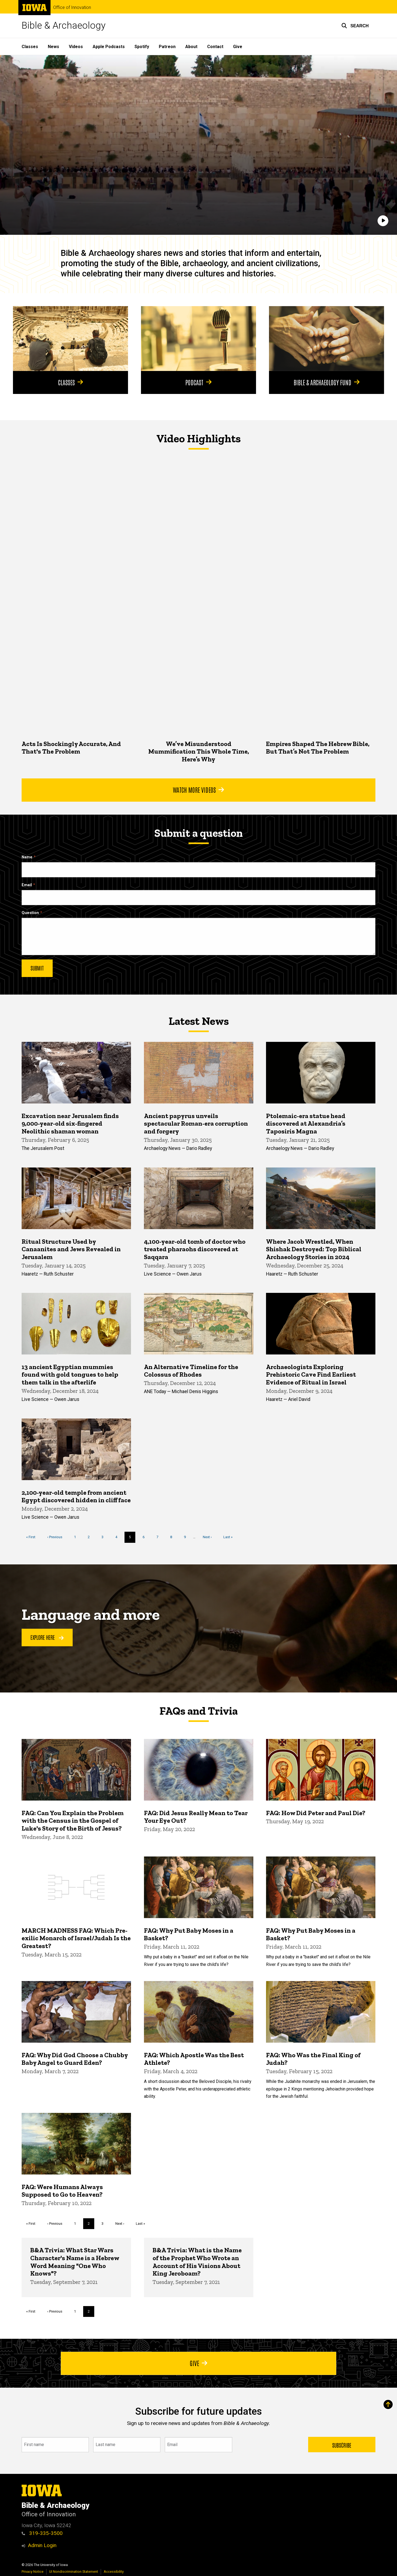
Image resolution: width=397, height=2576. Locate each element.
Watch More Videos (198, 789)
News (53, 46)
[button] (355, 26)
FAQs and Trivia (198, 1710)
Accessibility (114, 2572)
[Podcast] (198, 338)
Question (30, 913)
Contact (215, 46)
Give (237, 46)
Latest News (199, 1021)
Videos (76, 46)
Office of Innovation (72, 7)
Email (27, 885)
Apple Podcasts (109, 46)
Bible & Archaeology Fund (326, 382)
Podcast (198, 382)
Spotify (141, 46)
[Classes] (70, 338)
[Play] (383, 221)
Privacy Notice (32, 2572)
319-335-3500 (42, 2533)
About (191, 46)
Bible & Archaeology (64, 25)
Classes (30, 46)
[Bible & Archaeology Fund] (326, 338)
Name (27, 857)
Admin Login (42, 2545)
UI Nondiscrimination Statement (73, 2572)
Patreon (167, 46)
